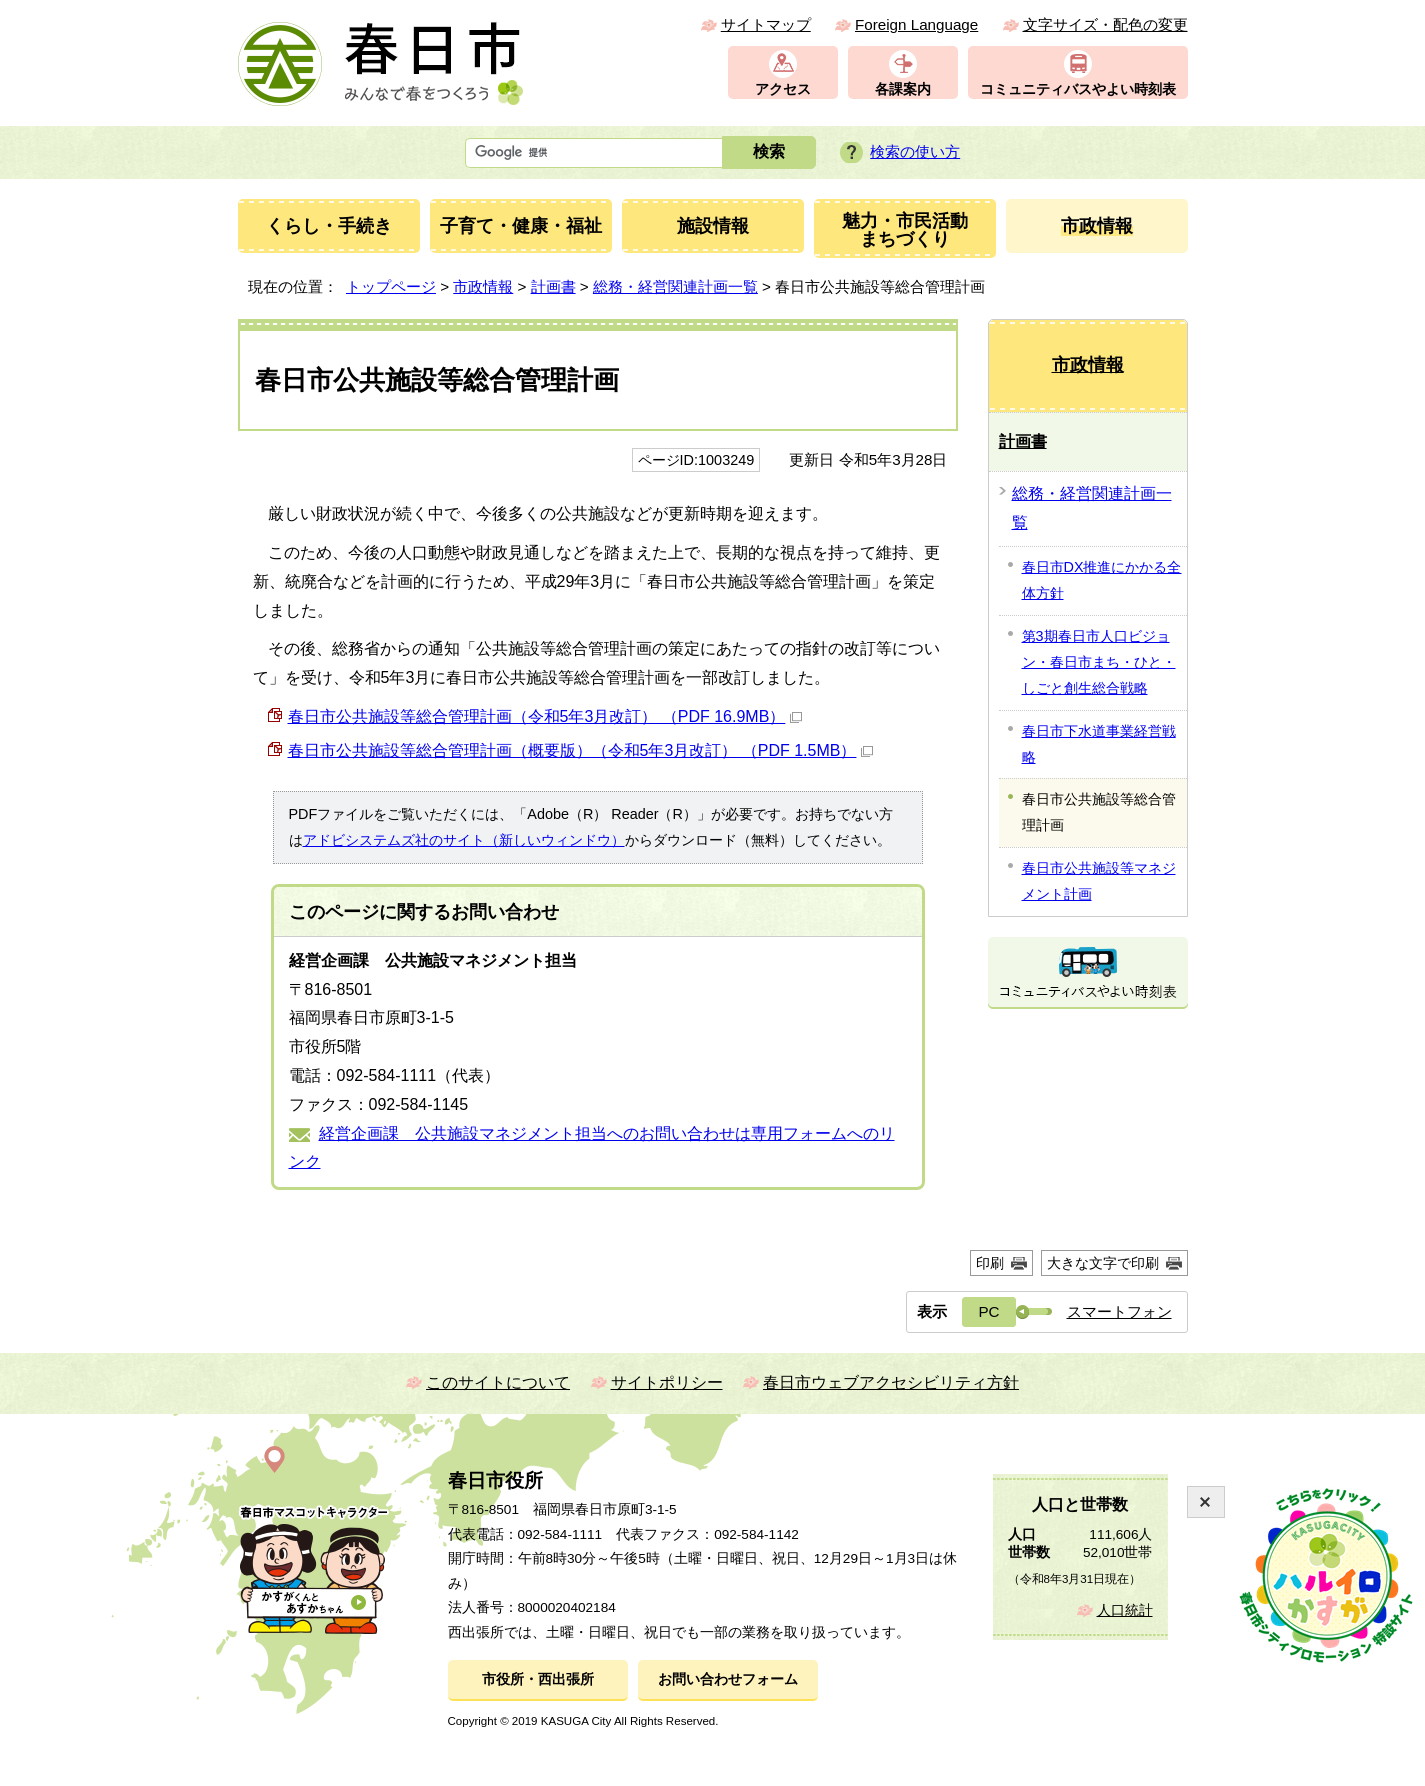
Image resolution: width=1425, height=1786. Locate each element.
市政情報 (483, 286)
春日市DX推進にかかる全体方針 (1102, 580)
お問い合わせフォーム (728, 1679)
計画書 (553, 286)
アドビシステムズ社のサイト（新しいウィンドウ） (464, 840)
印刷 (990, 1263)
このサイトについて (498, 1382)
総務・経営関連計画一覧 (675, 286)
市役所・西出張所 (538, 1679)
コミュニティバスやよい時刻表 (1078, 89)
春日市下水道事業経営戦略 (1099, 744)
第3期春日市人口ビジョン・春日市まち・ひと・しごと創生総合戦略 (1099, 662)
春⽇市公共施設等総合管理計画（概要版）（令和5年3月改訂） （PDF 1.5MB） (581, 750)
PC (988, 1311)
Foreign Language (916, 24)
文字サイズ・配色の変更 (1105, 24)
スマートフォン (1119, 1311)
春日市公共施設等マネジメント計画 (1099, 881)
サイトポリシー (667, 1382)
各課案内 (903, 89)
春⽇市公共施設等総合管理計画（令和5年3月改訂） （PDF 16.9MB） (545, 716)
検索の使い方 (915, 151)
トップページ (391, 286)
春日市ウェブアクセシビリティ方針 (891, 1382)
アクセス (783, 89)
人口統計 (1125, 1610)
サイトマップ (766, 24)
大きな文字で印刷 (1103, 1263)
